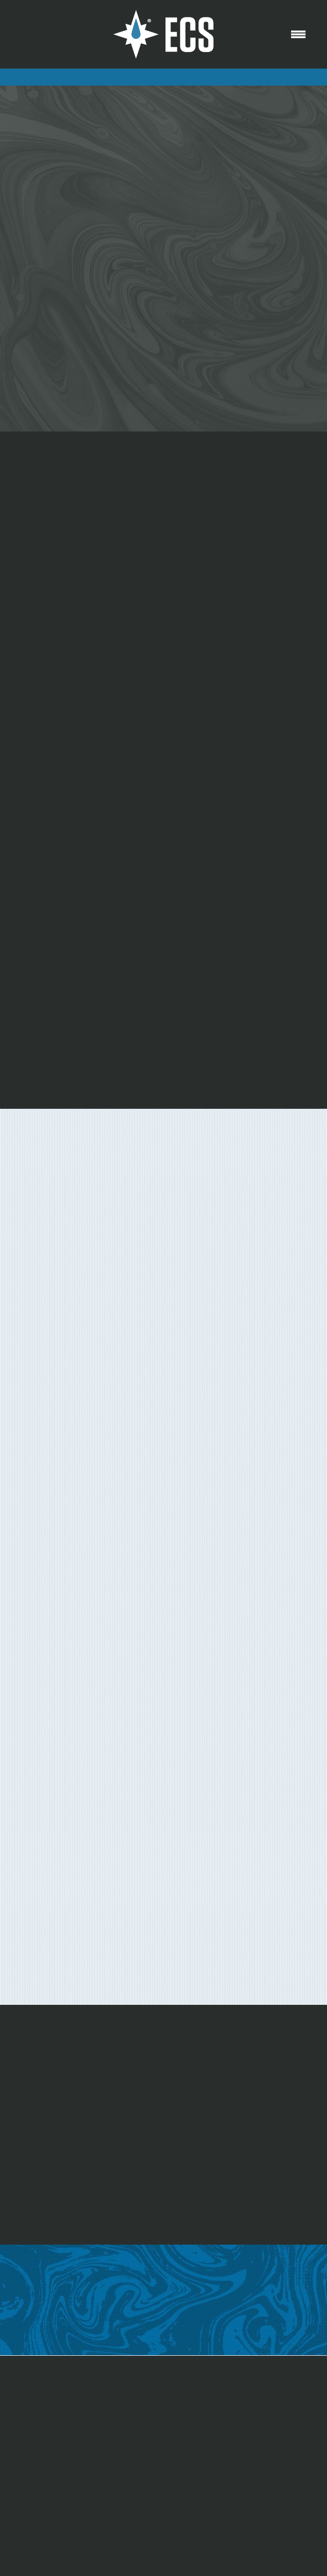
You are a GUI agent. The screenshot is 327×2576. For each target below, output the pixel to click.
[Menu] (298, 34)
